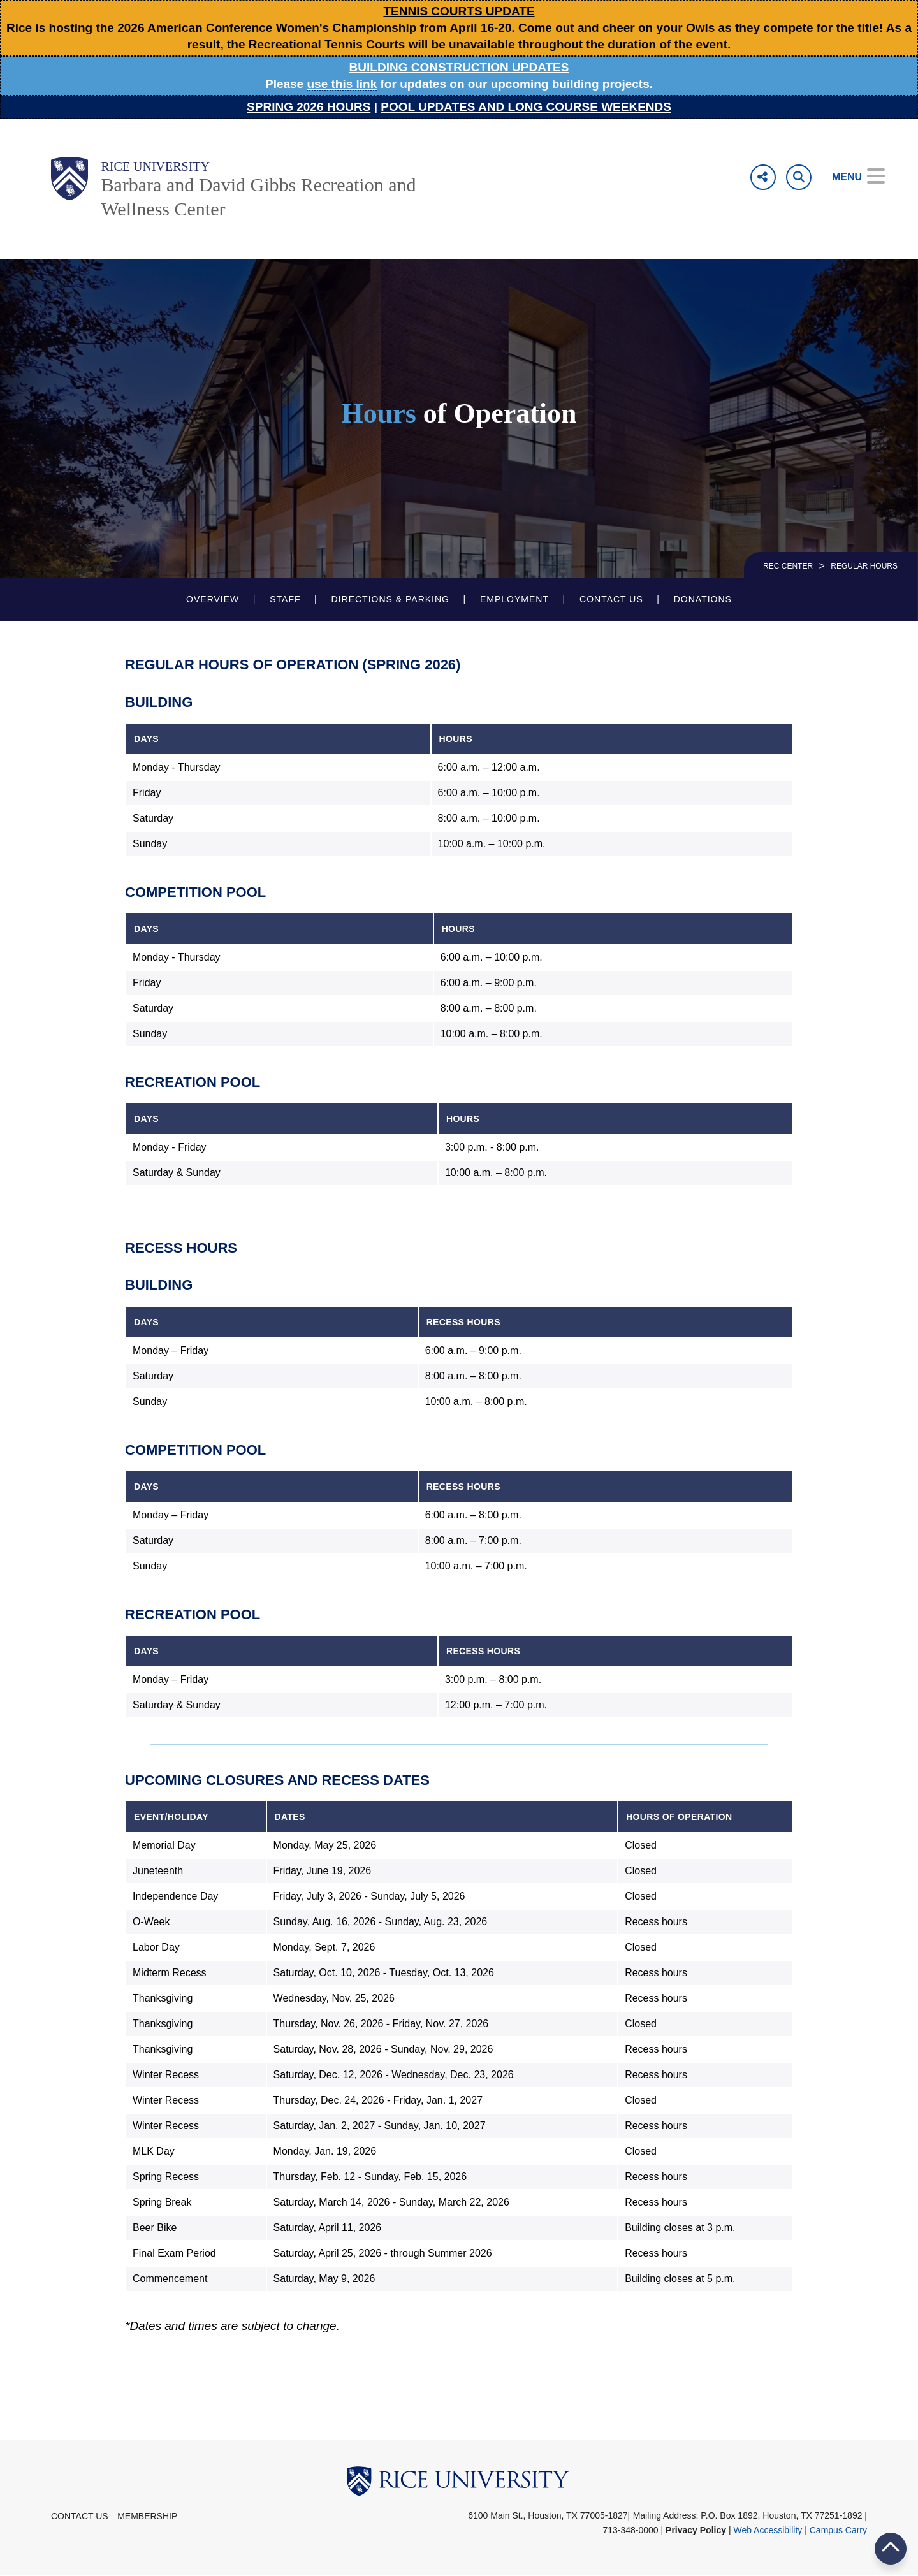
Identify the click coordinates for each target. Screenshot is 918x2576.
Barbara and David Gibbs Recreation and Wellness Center (258, 196)
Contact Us (611, 599)
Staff (285, 599)
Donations (703, 599)
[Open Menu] (849, 177)
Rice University (155, 166)
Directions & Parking (390, 599)
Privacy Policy (696, 2530)
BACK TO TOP (891, 2548)
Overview (212, 599)
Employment (514, 599)
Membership (147, 2516)
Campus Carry (838, 2530)
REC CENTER (788, 566)
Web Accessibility (767, 2530)
